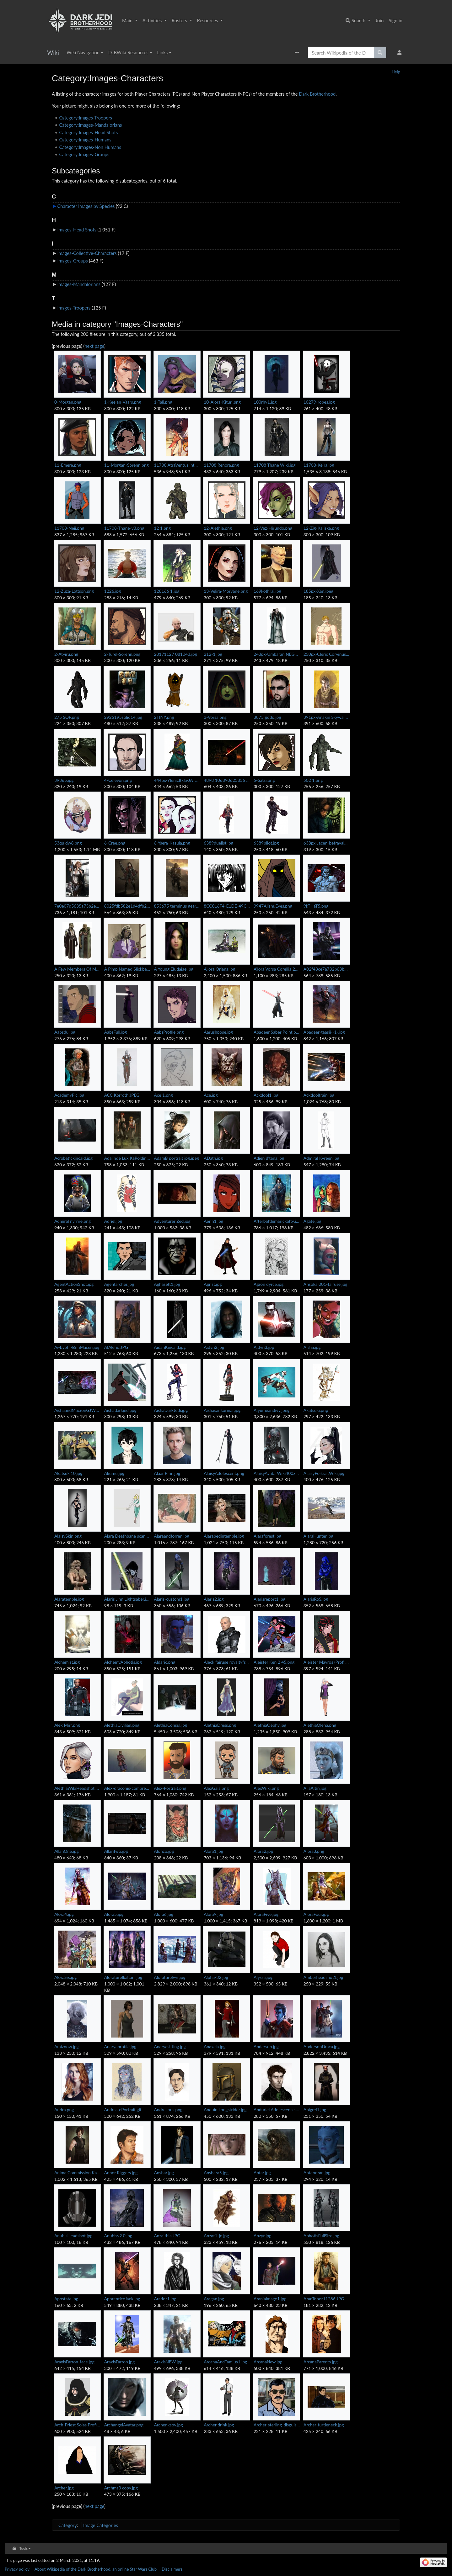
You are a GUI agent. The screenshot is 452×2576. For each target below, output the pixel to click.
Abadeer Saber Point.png (277, 1032)
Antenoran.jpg (317, 2172)
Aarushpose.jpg (218, 1032)
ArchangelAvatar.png (123, 2424)
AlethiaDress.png (220, 1725)
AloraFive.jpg (266, 1914)
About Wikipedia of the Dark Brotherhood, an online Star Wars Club (96, 2569)
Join (379, 20)
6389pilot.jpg (266, 842)
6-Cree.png (114, 842)
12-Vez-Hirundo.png (273, 528)
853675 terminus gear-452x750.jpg (177, 906)
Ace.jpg (211, 1095)
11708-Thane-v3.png (124, 528)
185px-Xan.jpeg (318, 591)
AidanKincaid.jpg (170, 1347)
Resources (208, 20)
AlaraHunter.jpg (318, 1536)
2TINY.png (164, 717)
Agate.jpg (312, 1221)
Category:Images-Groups (84, 154)
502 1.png (313, 780)
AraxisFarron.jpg (119, 2361)
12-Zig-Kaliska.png (321, 528)
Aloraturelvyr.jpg (170, 1977)
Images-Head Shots (76, 229)
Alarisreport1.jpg (269, 1599)
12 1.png (162, 528)
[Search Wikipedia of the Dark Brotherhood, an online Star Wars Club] (341, 52)
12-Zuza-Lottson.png (74, 591)
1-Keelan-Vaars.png (122, 402)
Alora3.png (314, 1851)
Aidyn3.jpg (264, 1347)
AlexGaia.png (216, 1788)
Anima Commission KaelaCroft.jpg (77, 2172)
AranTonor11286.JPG (324, 2298)
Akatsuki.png (316, 1410)
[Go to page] (380, 52)
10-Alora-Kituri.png (222, 402)
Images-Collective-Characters (86, 253)
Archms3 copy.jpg (121, 2487)
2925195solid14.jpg (123, 717)
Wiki (53, 52)
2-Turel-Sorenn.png (122, 654)
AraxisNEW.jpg (168, 2361)
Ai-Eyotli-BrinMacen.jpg (77, 1347)
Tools (23, 2548)
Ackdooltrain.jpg (319, 1095)
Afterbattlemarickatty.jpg (277, 1221)
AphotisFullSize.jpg (321, 2235)
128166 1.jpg (167, 591)
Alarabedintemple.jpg (224, 1536)
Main (128, 20)
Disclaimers (172, 2569)
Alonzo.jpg (164, 1851)
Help (396, 71)
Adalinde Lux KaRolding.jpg (127, 1158)
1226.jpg (112, 591)
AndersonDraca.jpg (322, 2046)
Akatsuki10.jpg (68, 1473)
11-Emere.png (67, 465)
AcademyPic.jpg (69, 1095)
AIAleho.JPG (116, 1347)
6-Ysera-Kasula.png (172, 842)
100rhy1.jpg (265, 402)
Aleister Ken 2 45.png (274, 1662)
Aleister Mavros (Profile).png (327, 1662)
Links (162, 52)
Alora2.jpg (263, 1851)
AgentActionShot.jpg (74, 1284)
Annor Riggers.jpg (121, 2172)
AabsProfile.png (169, 1032)
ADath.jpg (213, 1158)
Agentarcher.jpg (119, 1284)
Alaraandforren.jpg (171, 1536)
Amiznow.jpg (66, 2046)
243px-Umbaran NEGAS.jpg (277, 654)
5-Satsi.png (264, 780)
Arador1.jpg (165, 2298)
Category (67, 2525)
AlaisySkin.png (68, 1536)
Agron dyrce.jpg (268, 1284)
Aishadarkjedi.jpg (120, 1410)
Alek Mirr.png (67, 1725)
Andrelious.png (168, 2109)
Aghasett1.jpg (167, 1284)
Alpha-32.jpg (216, 1977)
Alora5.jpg (114, 1914)
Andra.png (64, 2109)
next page (94, 346)
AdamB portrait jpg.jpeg (176, 1158)
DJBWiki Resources (128, 52)
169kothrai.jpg (267, 591)
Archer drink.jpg (219, 2424)
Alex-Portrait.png (170, 1788)
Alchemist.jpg (67, 1662)
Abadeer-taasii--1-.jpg (324, 1032)
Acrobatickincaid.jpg (73, 1158)
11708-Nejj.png (69, 528)
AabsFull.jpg (115, 1032)
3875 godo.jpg (267, 717)
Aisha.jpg (312, 1347)
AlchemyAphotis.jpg (123, 1662)
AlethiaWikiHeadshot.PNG (77, 1788)
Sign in (395, 20)
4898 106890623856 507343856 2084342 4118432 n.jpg (227, 780)
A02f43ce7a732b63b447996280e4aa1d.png (327, 969)
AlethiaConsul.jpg (170, 1725)
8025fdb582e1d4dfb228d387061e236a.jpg (127, 906)
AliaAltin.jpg (315, 1788)
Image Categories (100, 2525)
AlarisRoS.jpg (316, 1599)
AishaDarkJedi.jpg (171, 1410)
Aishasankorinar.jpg (222, 1410)
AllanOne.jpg (66, 1851)
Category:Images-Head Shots (88, 132)
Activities (153, 20)
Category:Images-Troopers (85, 117)
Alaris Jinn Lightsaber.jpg (127, 1599)
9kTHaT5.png (316, 906)
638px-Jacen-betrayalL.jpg (327, 842)
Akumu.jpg (114, 1473)
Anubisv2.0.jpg (118, 2235)
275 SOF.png (66, 717)
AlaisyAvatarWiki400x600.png (277, 1473)
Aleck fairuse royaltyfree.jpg (227, 1662)
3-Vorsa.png (215, 717)
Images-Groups (72, 260)
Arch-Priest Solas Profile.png (77, 2424)
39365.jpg (64, 780)
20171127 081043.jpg (175, 654)
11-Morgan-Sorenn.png (126, 465)
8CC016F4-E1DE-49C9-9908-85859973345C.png (227, 906)
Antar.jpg (262, 2172)
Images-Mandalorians (78, 284)
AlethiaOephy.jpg (270, 1725)
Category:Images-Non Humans (90, 147)
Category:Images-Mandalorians (90, 125)
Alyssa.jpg (263, 1977)
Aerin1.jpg (213, 1221)
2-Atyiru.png (66, 654)
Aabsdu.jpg (64, 1032)
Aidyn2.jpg (214, 1347)
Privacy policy (17, 2569)
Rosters (180, 20)
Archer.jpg (64, 2487)
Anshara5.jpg (216, 2172)
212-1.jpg (213, 654)
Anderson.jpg (266, 2046)
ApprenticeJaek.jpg (122, 2298)
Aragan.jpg (214, 2298)
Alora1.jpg (213, 1851)
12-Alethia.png (218, 528)
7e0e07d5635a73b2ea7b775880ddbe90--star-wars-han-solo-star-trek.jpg (77, 906)
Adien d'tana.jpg (269, 1158)
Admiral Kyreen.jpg (321, 1158)
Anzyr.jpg (262, 2235)
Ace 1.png (163, 1095)
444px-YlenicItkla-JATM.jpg (177, 780)
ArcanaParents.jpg (321, 2361)
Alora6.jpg (164, 1914)
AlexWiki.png (266, 1788)
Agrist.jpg (213, 1284)
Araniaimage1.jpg (270, 2298)
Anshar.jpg (164, 2172)
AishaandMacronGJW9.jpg (77, 1410)
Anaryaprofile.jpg (120, 2046)
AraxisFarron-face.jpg (74, 2361)
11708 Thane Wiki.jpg (274, 465)
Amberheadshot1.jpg (323, 1977)
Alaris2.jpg (213, 1599)
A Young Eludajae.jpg (173, 969)
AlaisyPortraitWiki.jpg (324, 1473)
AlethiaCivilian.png (121, 1725)
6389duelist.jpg (218, 842)
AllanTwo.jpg (116, 1851)
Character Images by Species (86, 206)
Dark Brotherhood (317, 94)
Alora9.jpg (213, 1914)
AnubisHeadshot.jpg (73, 2235)
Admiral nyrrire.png (72, 1221)
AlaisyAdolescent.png (224, 1473)
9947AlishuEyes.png (273, 906)
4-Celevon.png (118, 780)
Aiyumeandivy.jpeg (271, 1410)
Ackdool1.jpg (266, 1095)
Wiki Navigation (83, 52)
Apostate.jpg (66, 2298)
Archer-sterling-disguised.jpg (277, 2424)
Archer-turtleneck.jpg (324, 2424)
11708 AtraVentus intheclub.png (177, 465)
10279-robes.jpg (319, 402)
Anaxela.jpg (214, 2046)
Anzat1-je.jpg (216, 2235)
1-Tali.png (163, 402)
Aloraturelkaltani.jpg (123, 1977)
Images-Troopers (73, 307)
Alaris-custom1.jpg (172, 1599)
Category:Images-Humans (85, 139)
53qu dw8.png (68, 842)
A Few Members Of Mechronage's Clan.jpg (77, 969)
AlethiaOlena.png (320, 1725)
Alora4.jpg (64, 1914)
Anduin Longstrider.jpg (225, 2109)
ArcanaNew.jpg (268, 2361)
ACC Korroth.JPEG (122, 1095)
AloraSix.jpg (65, 1977)
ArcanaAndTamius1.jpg (225, 2361)
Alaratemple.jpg (69, 1599)
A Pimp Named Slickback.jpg (127, 969)
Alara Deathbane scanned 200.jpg (127, 1536)
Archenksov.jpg (168, 2424)
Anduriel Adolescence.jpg (277, 2109)
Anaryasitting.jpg (170, 2046)
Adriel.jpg (113, 1221)
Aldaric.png (164, 1662)
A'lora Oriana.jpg (219, 969)
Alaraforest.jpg (267, 1536)
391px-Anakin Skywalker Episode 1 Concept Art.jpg (327, 717)
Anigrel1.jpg (315, 2109)
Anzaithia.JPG (167, 2235)
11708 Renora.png (221, 465)
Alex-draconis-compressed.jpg (127, 1788)
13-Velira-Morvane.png (226, 591)
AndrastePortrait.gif (123, 2109)
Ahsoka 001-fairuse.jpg (325, 1284)
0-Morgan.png (67, 402)
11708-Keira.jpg (319, 465)
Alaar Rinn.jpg (167, 1473)
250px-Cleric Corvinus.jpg (327, 654)
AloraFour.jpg (316, 1914)
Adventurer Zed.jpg (172, 1221)
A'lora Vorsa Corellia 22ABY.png (277, 969)
